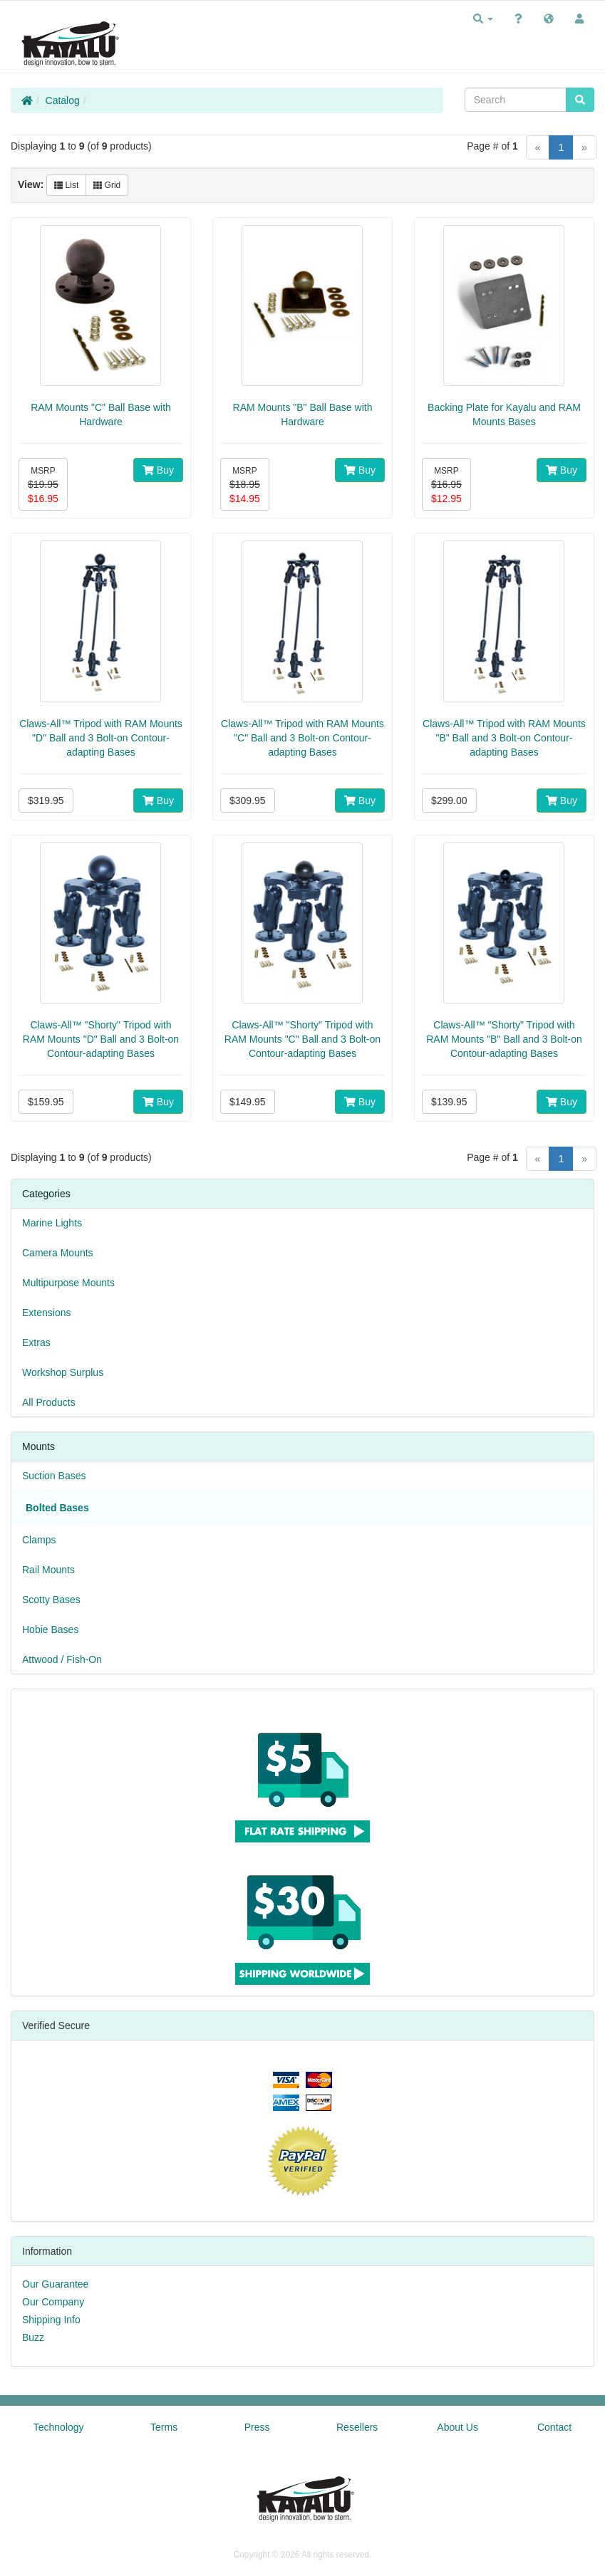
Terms (163, 2427)
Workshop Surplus (62, 1372)
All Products (49, 1402)
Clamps (39, 1539)
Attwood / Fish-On (62, 1659)
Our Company (53, 2302)
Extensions (46, 1312)
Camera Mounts (57, 1252)
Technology (58, 2427)
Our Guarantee (55, 2284)
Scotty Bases (51, 1599)
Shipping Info (51, 2319)
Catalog (63, 100)
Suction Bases (54, 1475)
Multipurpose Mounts (68, 1282)
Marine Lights (52, 1223)
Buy (158, 470)
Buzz (33, 2337)
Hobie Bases (50, 1629)
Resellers (357, 2427)
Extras (36, 1342)
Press (257, 2427)
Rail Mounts (48, 1569)
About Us (457, 2427)
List (66, 185)
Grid (106, 185)
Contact (554, 2427)
